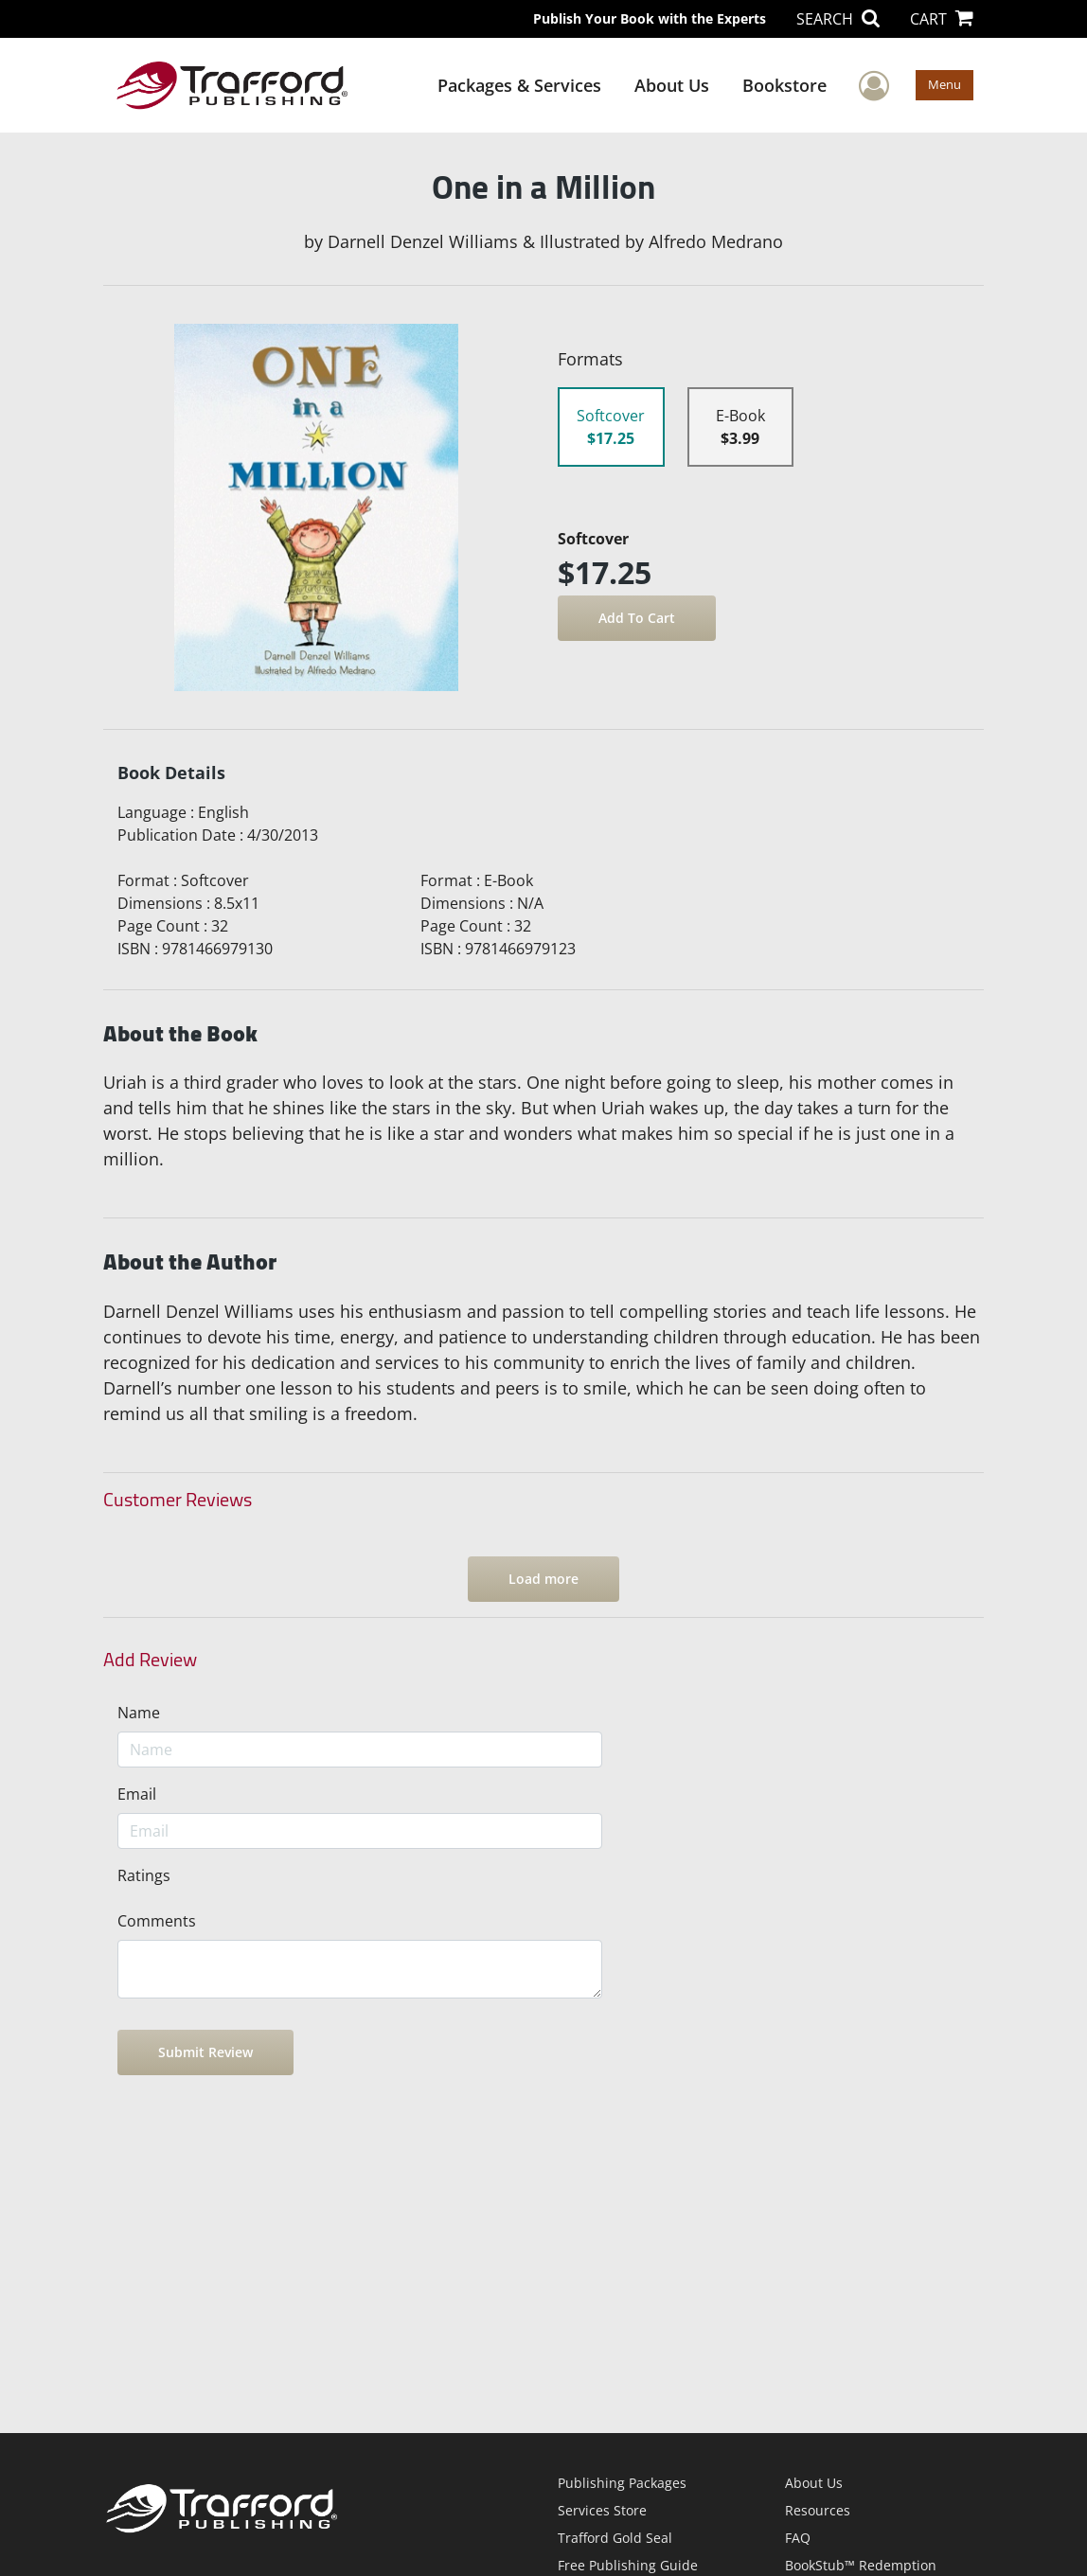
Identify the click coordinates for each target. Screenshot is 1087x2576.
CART (941, 19)
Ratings (143, 1875)
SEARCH (838, 19)
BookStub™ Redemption (860, 2565)
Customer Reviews (177, 1499)
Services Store (602, 2510)
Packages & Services (519, 85)
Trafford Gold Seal (615, 2538)
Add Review (150, 1659)
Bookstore (784, 85)
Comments (156, 1920)
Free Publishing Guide (628, 2565)
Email (136, 1794)
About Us (671, 85)
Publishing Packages (622, 2483)
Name (138, 1712)
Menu (944, 84)
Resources (817, 2510)
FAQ (798, 2538)
